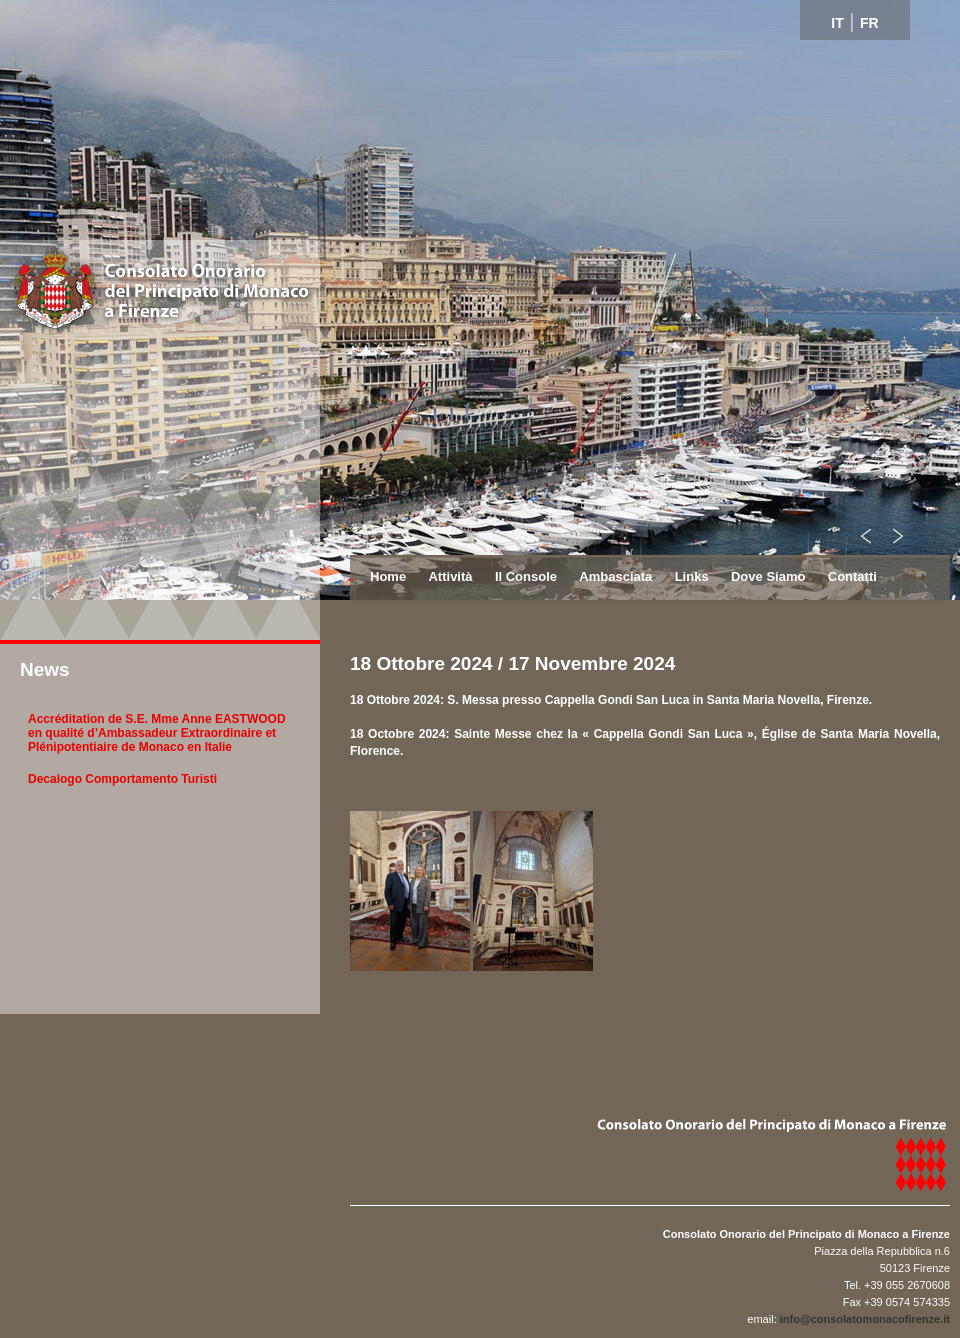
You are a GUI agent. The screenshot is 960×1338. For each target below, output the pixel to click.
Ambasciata (615, 576)
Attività (450, 576)
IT (837, 23)
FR (869, 23)
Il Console (526, 576)
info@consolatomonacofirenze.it (865, 1319)
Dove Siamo (768, 576)
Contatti (852, 576)
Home (388, 576)
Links (692, 576)
